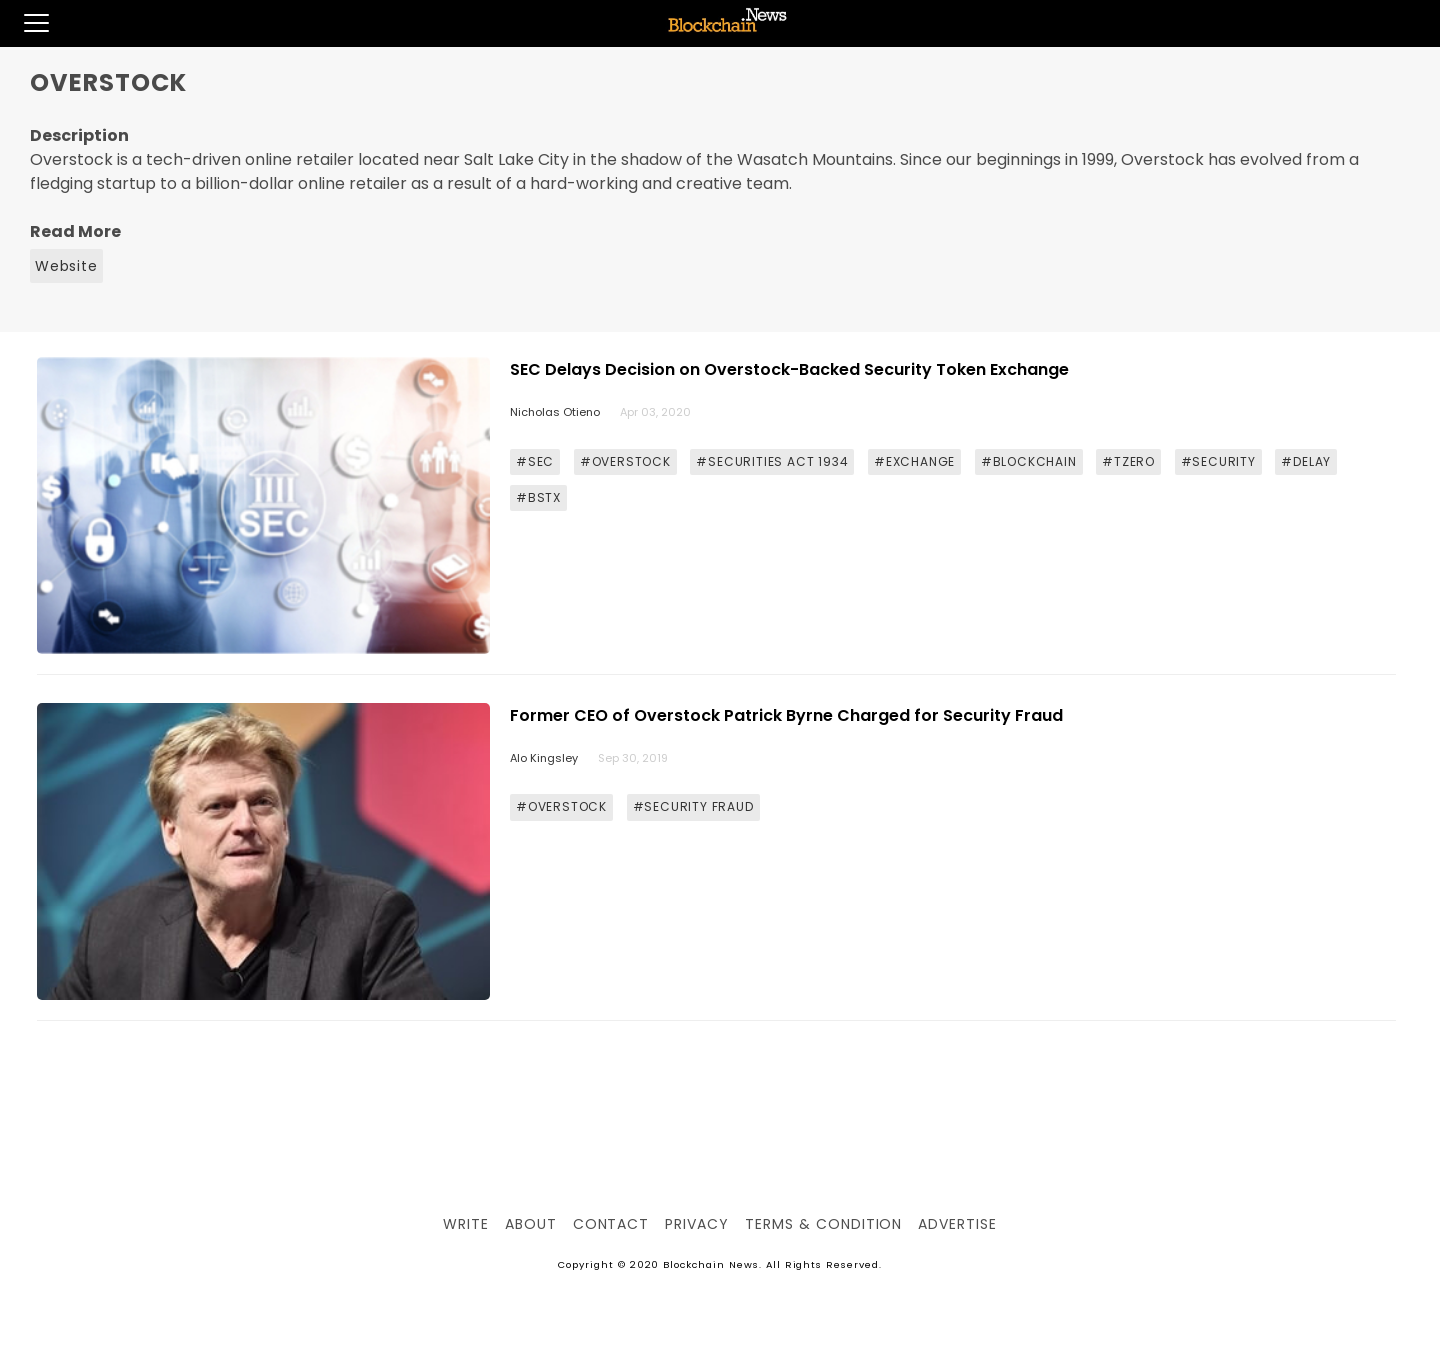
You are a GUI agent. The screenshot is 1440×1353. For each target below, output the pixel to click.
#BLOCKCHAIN (1029, 461)
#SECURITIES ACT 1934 (772, 461)
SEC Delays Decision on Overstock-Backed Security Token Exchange (789, 369)
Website (66, 266)
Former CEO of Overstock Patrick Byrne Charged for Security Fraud (786, 715)
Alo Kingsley (544, 758)
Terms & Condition (823, 1224)
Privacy (697, 1224)
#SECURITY (1218, 461)
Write (466, 1224)
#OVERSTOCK (625, 461)
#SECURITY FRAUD (693, 806)
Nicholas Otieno (555, 412)
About (531, 1224)
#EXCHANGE (914, 461)
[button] (24, 23)
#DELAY (1306, 461)
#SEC (535, 461)
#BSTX (538, 497)
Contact (611, 1224)
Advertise (957, 1224)
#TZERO (1128, 461)
